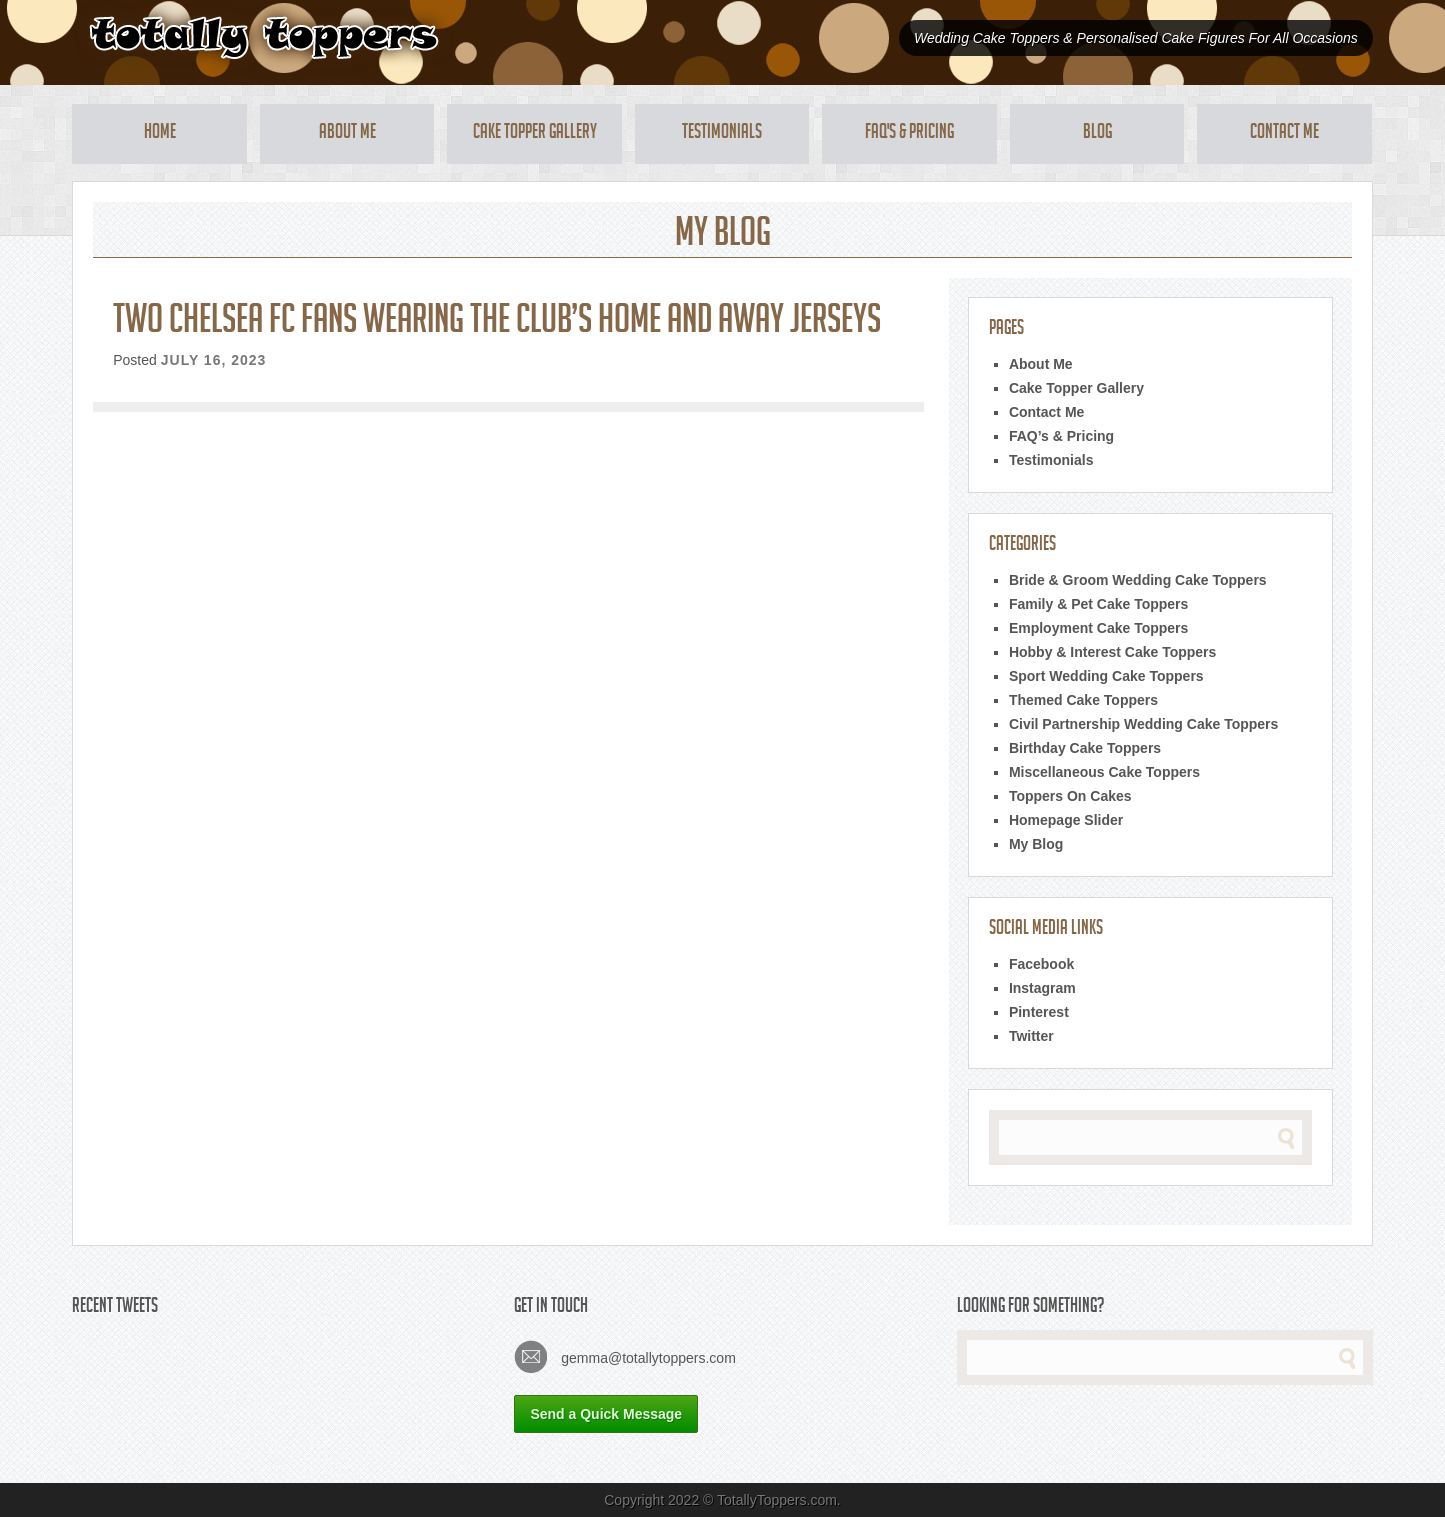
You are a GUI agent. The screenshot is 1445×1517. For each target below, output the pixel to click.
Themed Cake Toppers (1083, 700)
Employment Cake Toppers (1098, 628)
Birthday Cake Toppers (1085, 748)
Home (160, 134)
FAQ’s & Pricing (1061, 436)
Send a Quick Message (606, 1414)
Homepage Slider (1066, 820)
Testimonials (722, 134)
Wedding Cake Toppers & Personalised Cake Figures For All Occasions (1136, 38)
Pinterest (1039, 1012)
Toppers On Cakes (1070, 796)
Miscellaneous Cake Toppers (1104, 772)
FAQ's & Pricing (909, 134)
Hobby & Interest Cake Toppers (1112, 652)
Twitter (1031, 1036)
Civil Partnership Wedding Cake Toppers (1143, 724)
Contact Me (1284, 134)
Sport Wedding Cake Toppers (1106, 676)
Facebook (1041, 964)
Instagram (1042, 988)
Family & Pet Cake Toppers (1098, 604)
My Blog (1036, 844)
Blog (1097, 134)
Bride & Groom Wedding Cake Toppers (1138, 580)
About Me (347, 134)
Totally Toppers (263, 37)
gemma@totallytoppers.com (624, 1356)
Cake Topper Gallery (535, 134)
